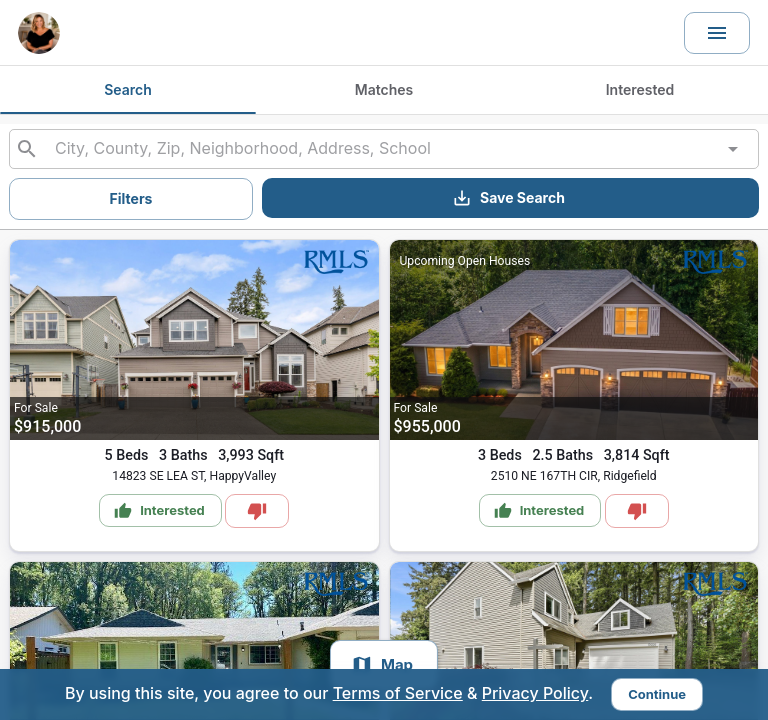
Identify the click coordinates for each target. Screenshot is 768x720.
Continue (657, 694)
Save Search (508, 198)
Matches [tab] (384, 89)
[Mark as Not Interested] (257, 511)
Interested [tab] (640, 89)
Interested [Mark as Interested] (159, 511)
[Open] (733, 149)
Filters (131, 198)
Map (382, 665)
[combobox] (383, 149)
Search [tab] (128, 89)
